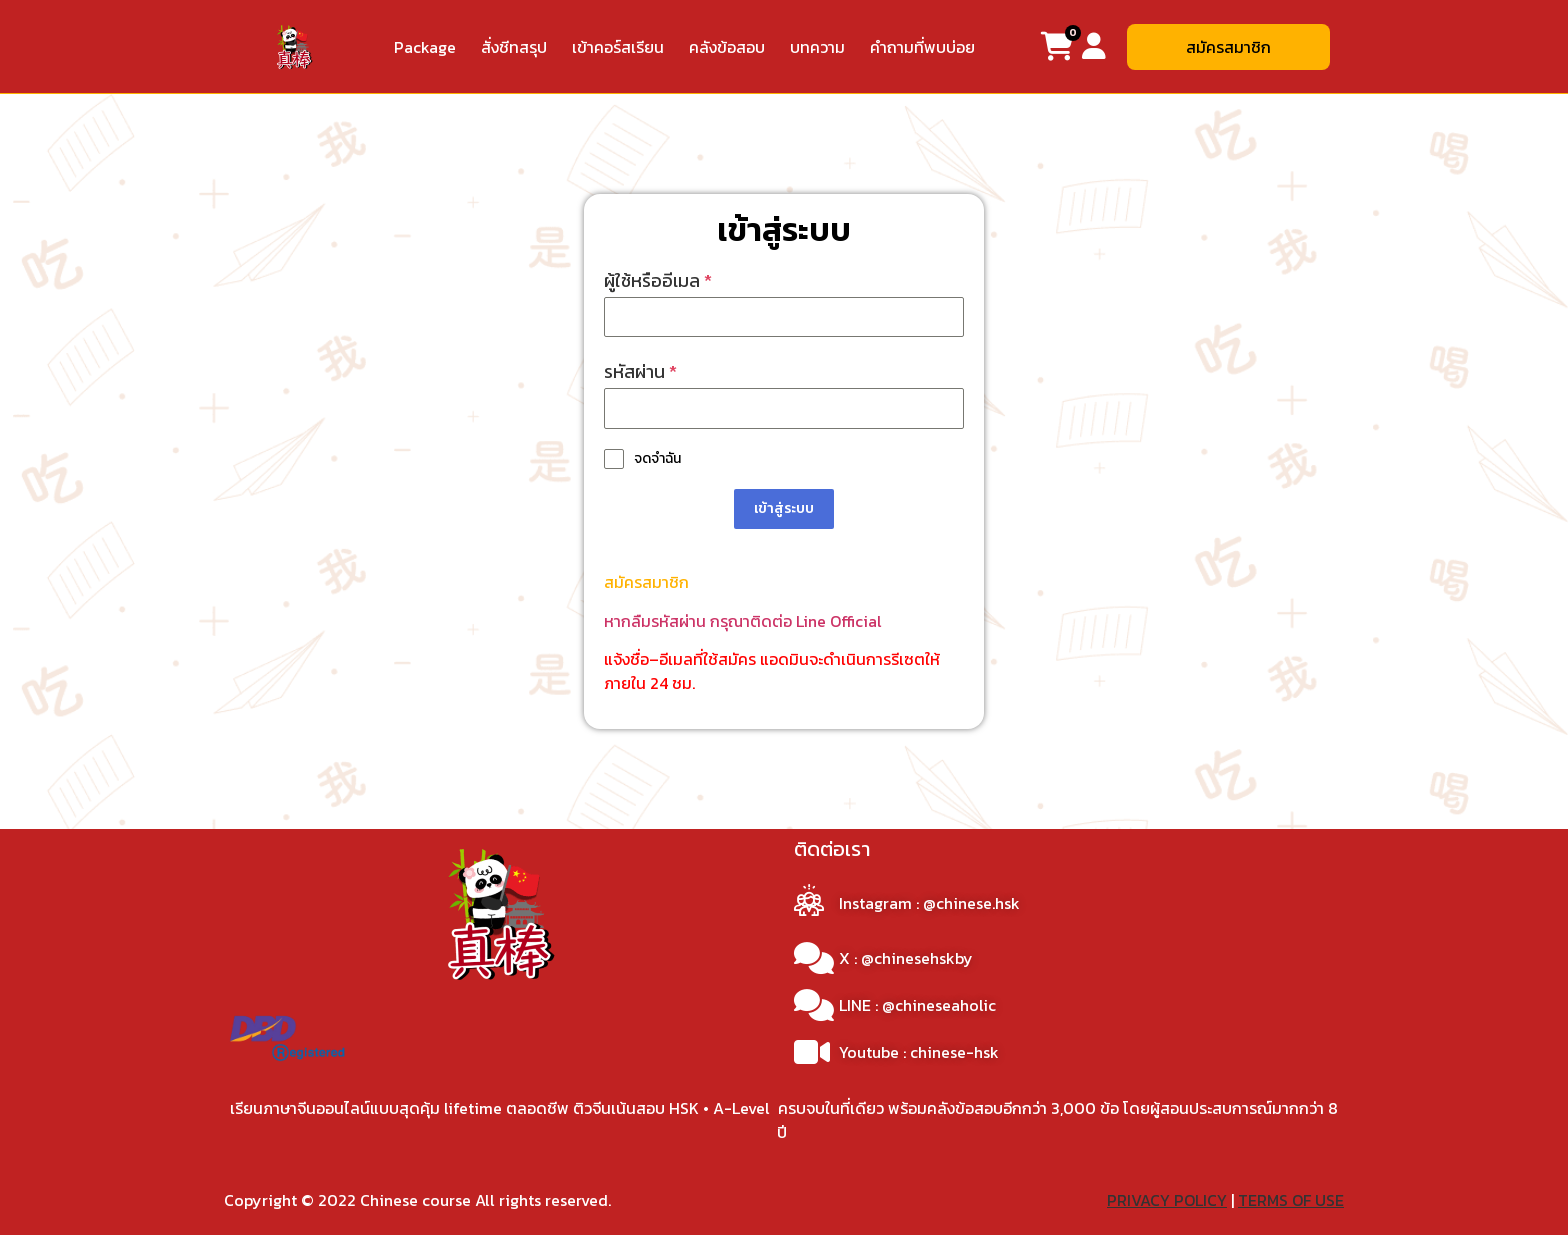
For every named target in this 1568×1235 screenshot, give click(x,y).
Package (425, 47)
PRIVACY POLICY (1167, 1199)
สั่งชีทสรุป (514, 47)
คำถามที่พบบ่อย (922, 47)
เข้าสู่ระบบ (784, 508)
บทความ (817, 47)
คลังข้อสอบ (727, 47)
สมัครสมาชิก (646, 581)
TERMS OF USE (1291, 1199)
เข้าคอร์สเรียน (618, 47)
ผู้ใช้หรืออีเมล (658, 280)
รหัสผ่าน (640, 371)
